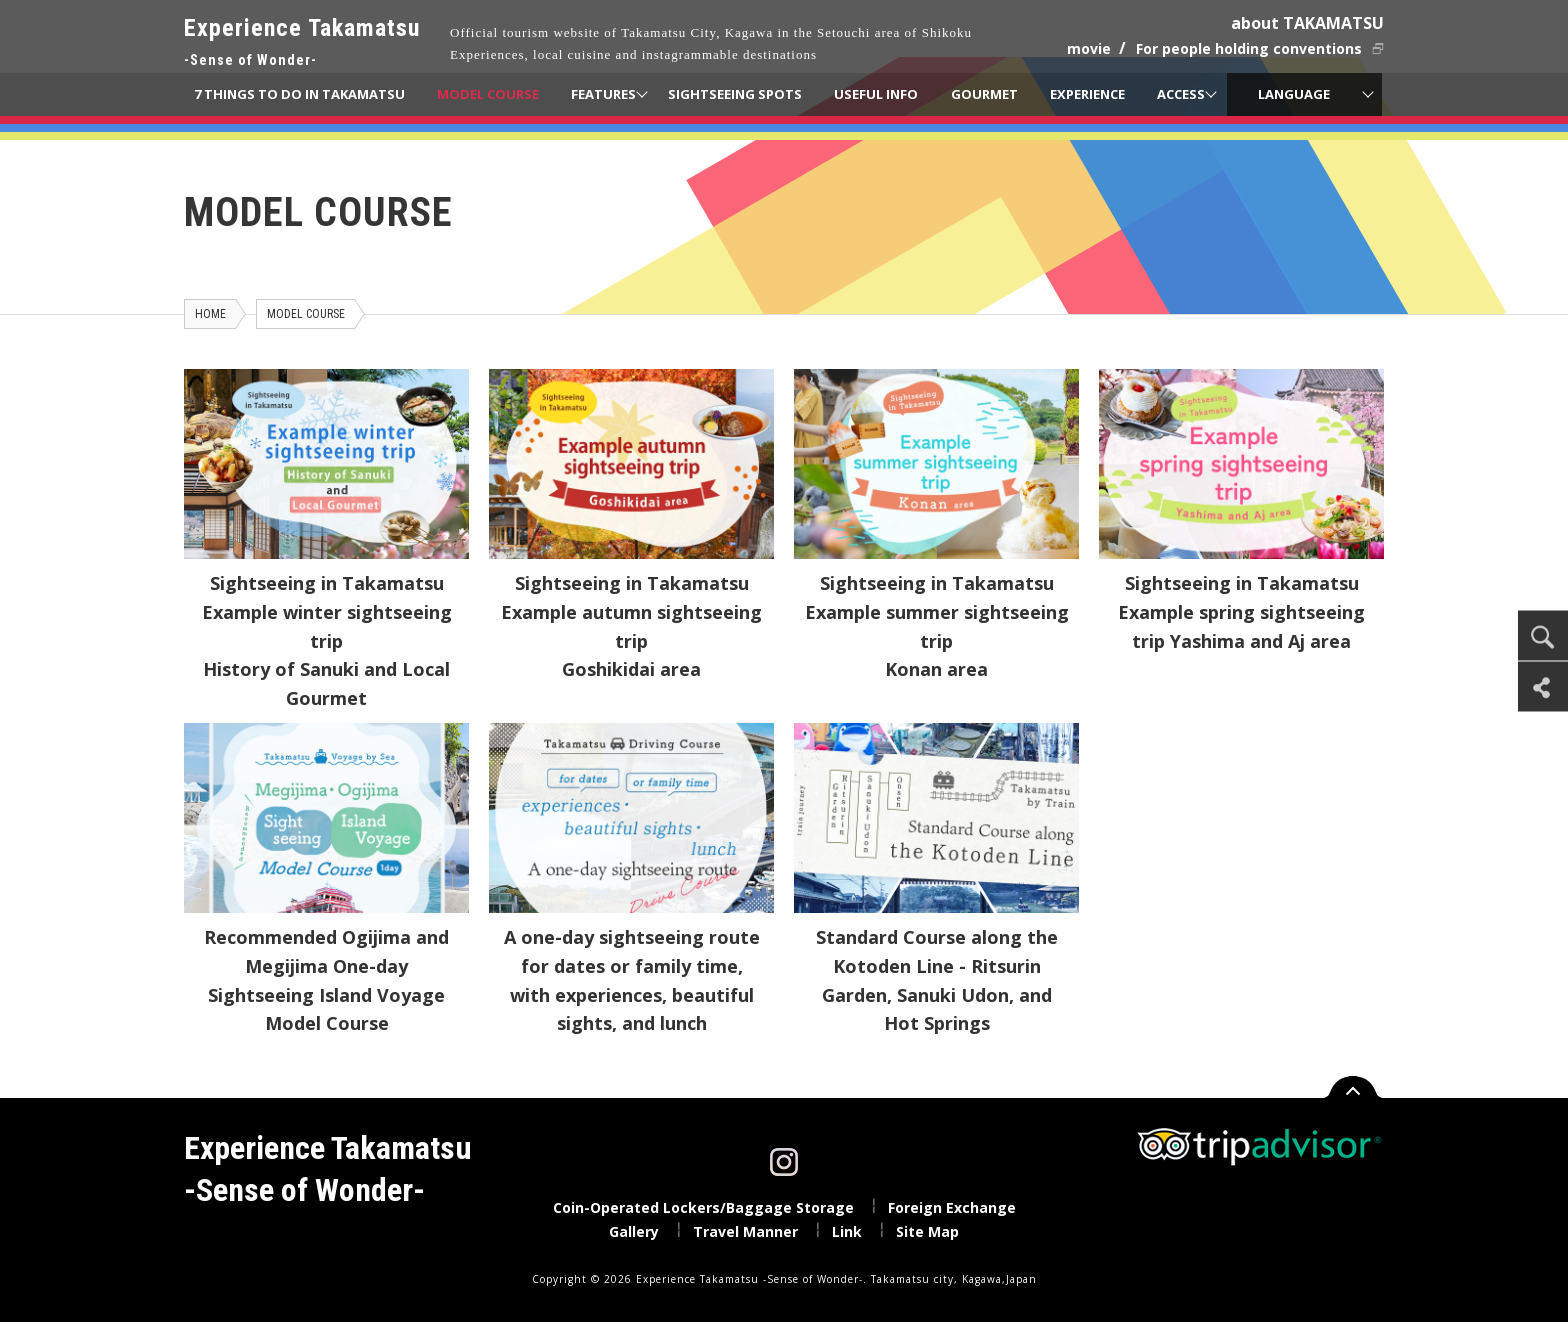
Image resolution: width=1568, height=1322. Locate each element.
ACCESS (1181, 94)
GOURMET (984, 94)
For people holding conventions (1249, 48)
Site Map (927, 1231)
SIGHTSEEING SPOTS (735, 94)
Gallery (634, 1231)
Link (847, 1231)
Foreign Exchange (952, 1207)
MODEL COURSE (488, 94)
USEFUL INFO (876, 94)
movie (1089, 48)
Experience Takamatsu (302, 43)
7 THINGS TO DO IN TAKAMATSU (299, 94)
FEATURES (603, 94)
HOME (210, 314)
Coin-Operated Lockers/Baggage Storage (703, 1207)
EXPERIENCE (1087, 94)
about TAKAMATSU (1307, 23)
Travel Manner (745, 1231)
